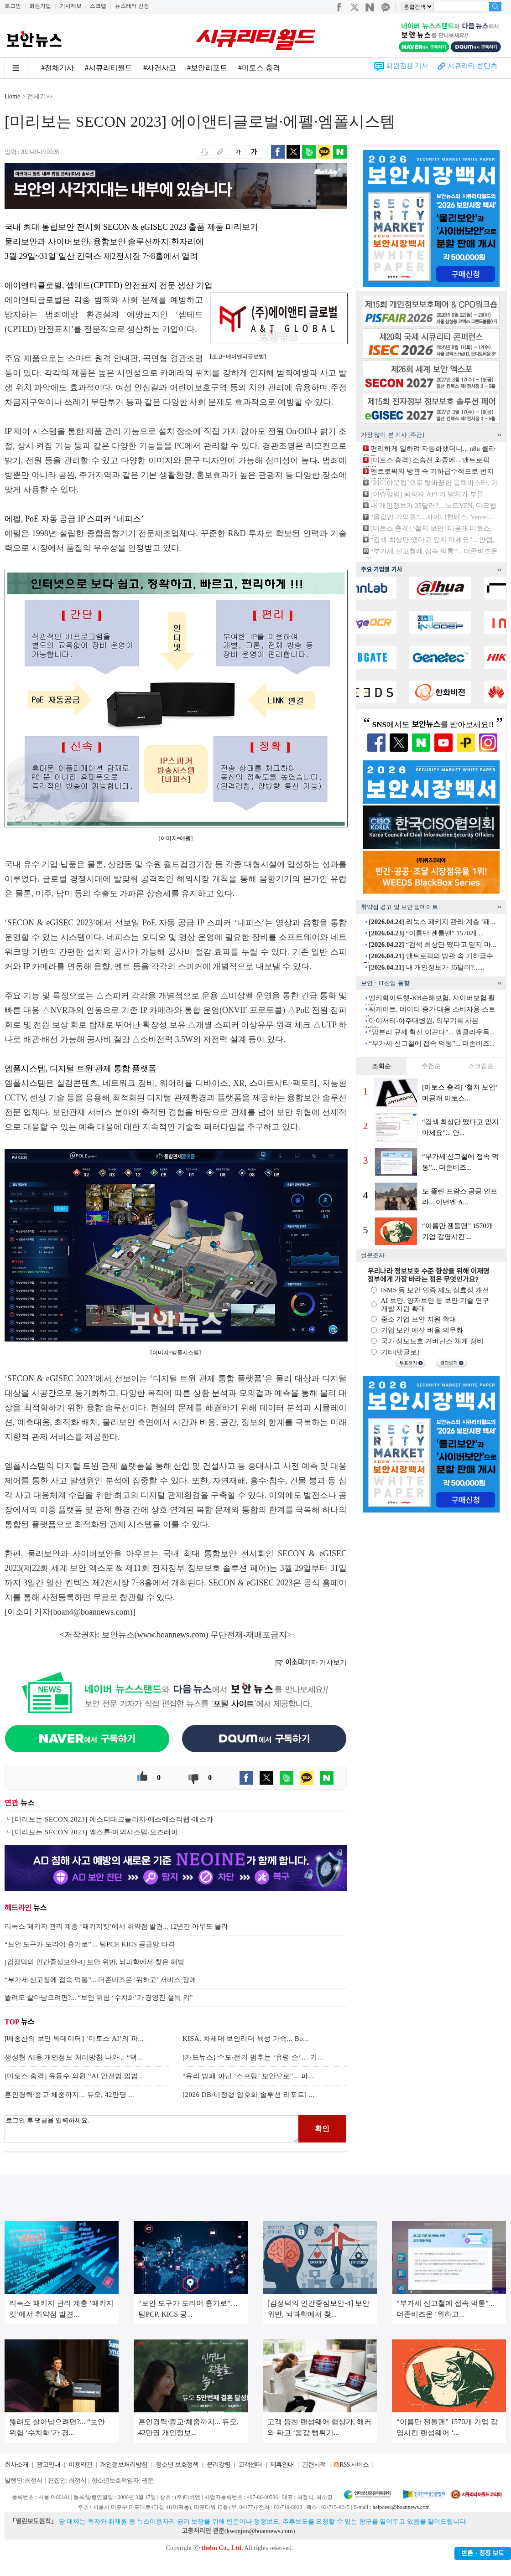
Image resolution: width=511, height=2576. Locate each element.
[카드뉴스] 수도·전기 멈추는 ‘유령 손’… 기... (252, 2057)
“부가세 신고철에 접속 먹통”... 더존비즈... (432, 1043)
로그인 (13, 6)
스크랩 (98, 6)
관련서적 (314, 2464)
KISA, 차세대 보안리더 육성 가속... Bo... (245, 2038)
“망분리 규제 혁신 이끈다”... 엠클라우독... (432, 1032)
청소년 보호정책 (177, 2464)
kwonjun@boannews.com (259, 2531)
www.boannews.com (171, 1634)
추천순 (431, 1066)
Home (12, 96)
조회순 (381, 1066)
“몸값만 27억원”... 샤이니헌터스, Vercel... (431, 517)
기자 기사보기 (311, 1662)
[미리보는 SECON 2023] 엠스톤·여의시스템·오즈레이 (95, 1832)
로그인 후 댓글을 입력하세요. (151, 2128)
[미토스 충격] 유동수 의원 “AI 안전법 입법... (74, 2076)
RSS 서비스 (353, 2464)
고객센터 (250, 2464)
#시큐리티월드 (108, 68)
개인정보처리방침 (123, 2464)
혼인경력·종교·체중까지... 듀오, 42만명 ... (69, 2094)
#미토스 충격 (259, 68)
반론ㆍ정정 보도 (482, 2553)
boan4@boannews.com (91, 1611)
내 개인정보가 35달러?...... (426, 967)
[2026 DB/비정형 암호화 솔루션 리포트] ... (248, 2094)
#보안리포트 (207, 68)
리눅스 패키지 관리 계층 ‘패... (432, 921)
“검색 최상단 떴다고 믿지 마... (432, 944)
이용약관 (80, 2464)
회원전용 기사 (407, 65)
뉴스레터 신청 (132, 6)
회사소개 (16, 2464)
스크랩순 (481, 1066)
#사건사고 (159, 68)
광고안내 (48, 2464)
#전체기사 (57, 68)
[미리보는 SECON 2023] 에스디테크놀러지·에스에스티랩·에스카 (112, 1819)
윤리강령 (218, 2464)
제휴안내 (282, 2464)
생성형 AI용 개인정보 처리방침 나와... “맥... (74, 2057)
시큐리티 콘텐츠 (472, 65)
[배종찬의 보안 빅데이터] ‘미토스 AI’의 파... (74, 2038)
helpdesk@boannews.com (400, 2507)
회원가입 (40, 6)
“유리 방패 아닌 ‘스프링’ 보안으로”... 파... (248, 2076)
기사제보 (71, 6)
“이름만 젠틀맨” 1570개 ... (426, 933)
